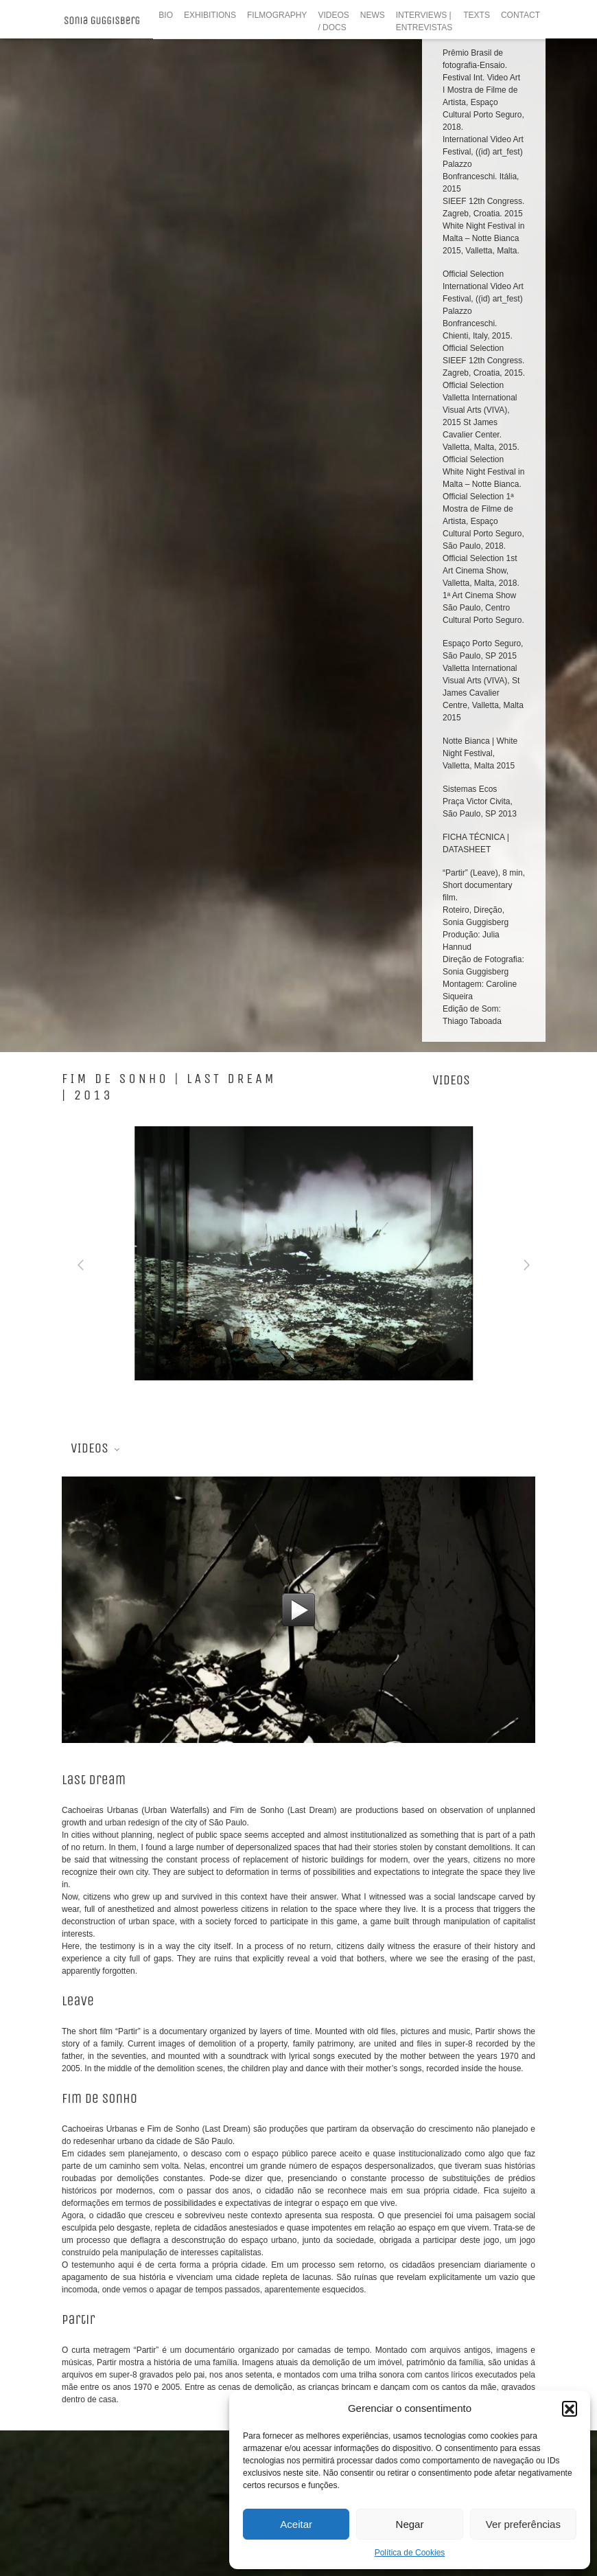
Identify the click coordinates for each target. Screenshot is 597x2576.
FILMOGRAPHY (277, 15)
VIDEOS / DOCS (333, 21)
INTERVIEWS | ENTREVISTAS (424, 21)
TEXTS (476, 15)
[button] (569, 2408)
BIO (166, 15)
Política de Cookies (410, 2552)
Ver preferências (523, 2524)
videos (451, 197)
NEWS (372, 15)
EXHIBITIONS (210, 15)
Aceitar (296, 2524)
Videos (86, 561)
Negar (410, 2524)
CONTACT (520, 15)
